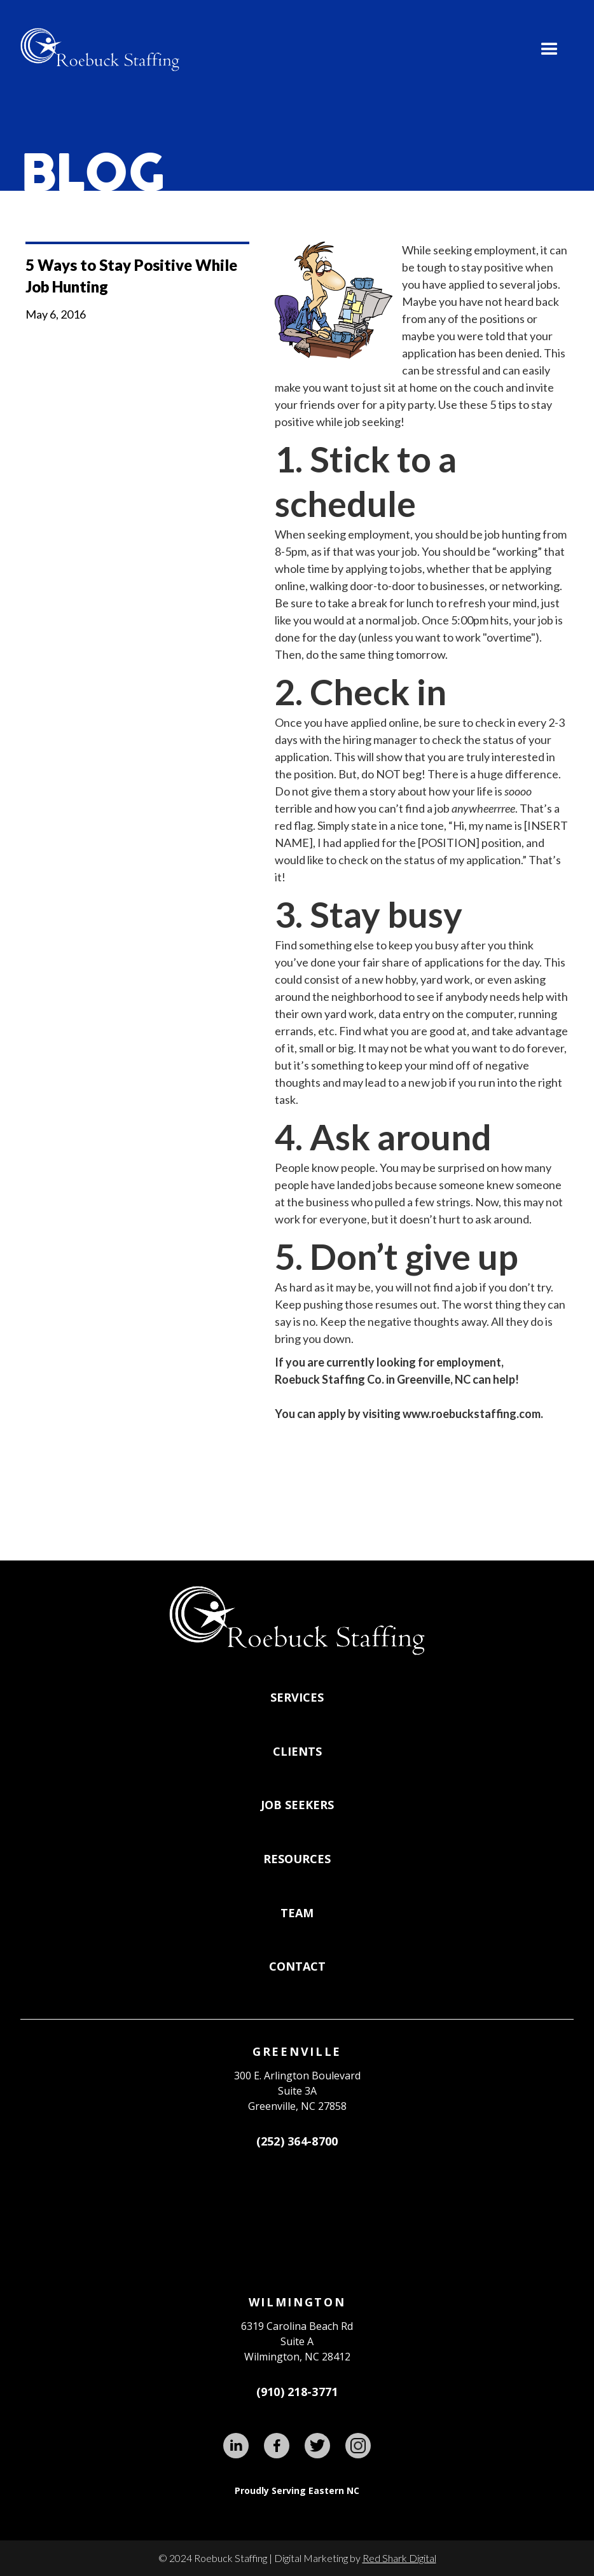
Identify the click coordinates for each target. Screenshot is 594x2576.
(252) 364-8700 (297, 2141)
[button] (549, 49)
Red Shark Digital (399, 2558)
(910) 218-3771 (297, 2391)
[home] (99, 49)
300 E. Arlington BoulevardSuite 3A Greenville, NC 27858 (297, 2091)
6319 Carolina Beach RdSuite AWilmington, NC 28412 (297, 2341)
